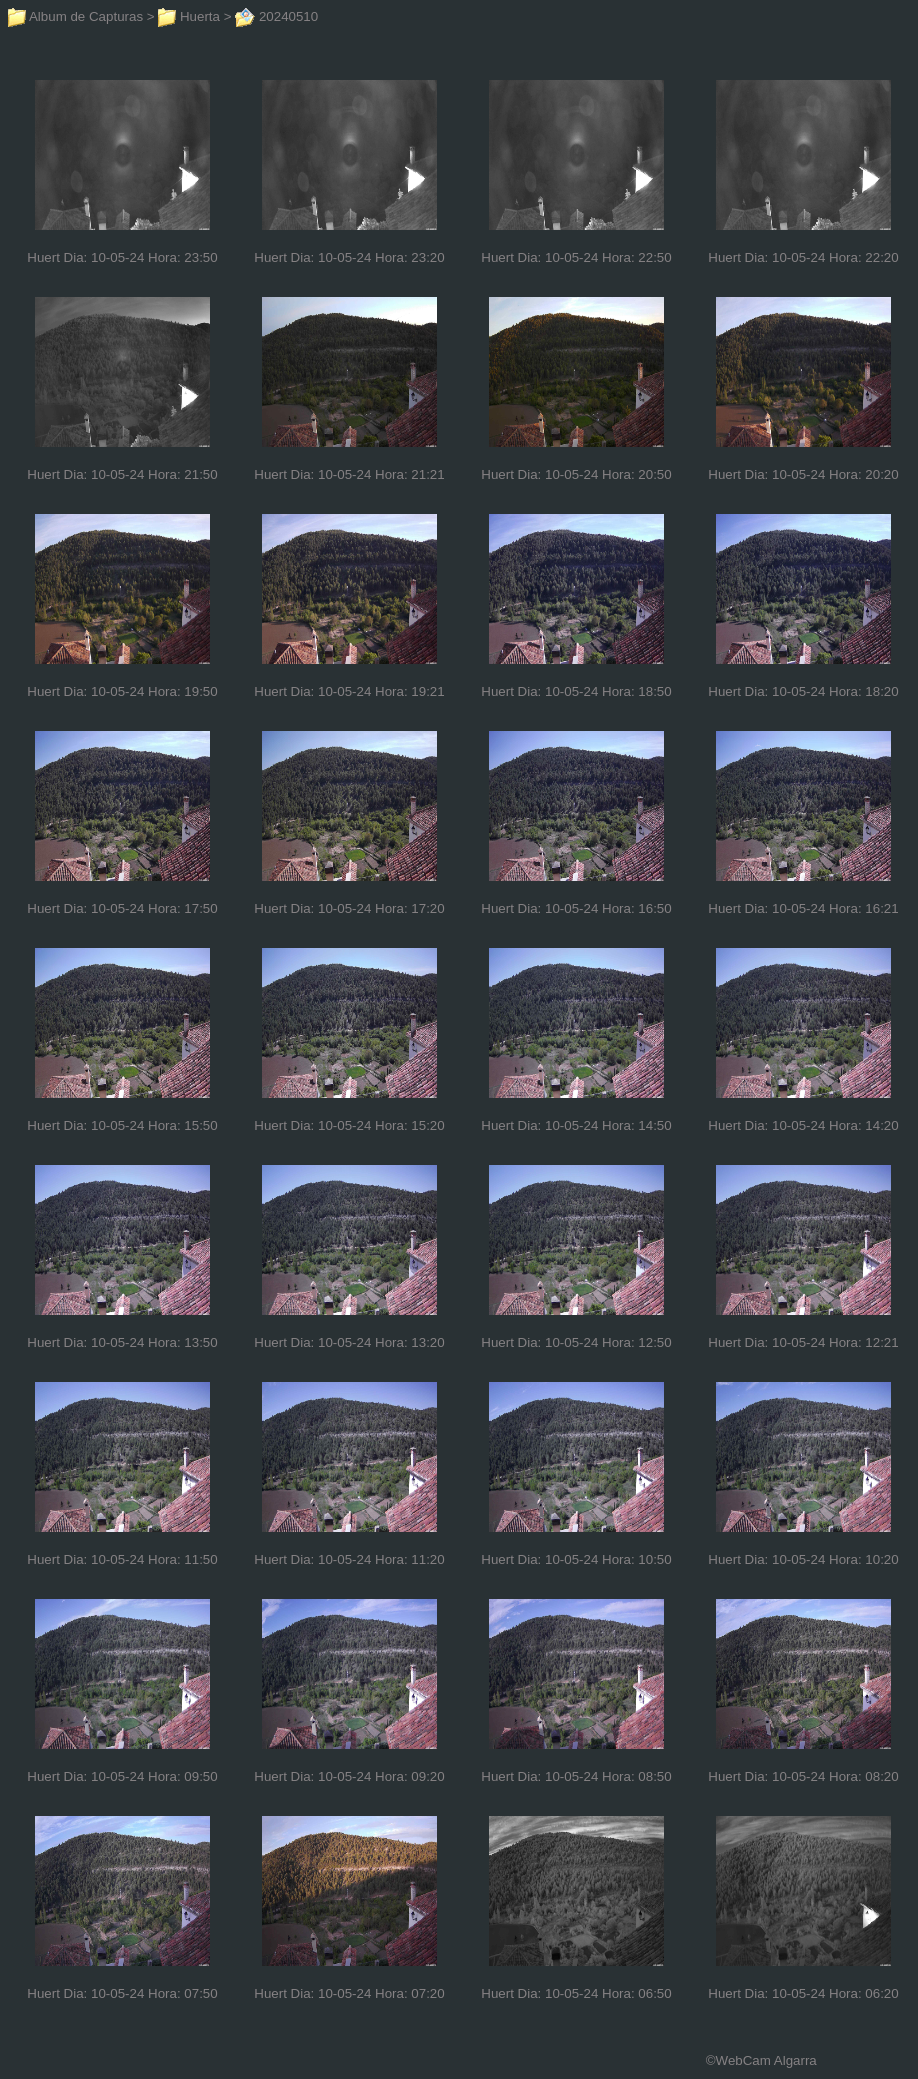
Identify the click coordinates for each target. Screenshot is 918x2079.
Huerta (189, 16)
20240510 (276, 16)
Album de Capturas (75, 16)
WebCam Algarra (766, 2060)
